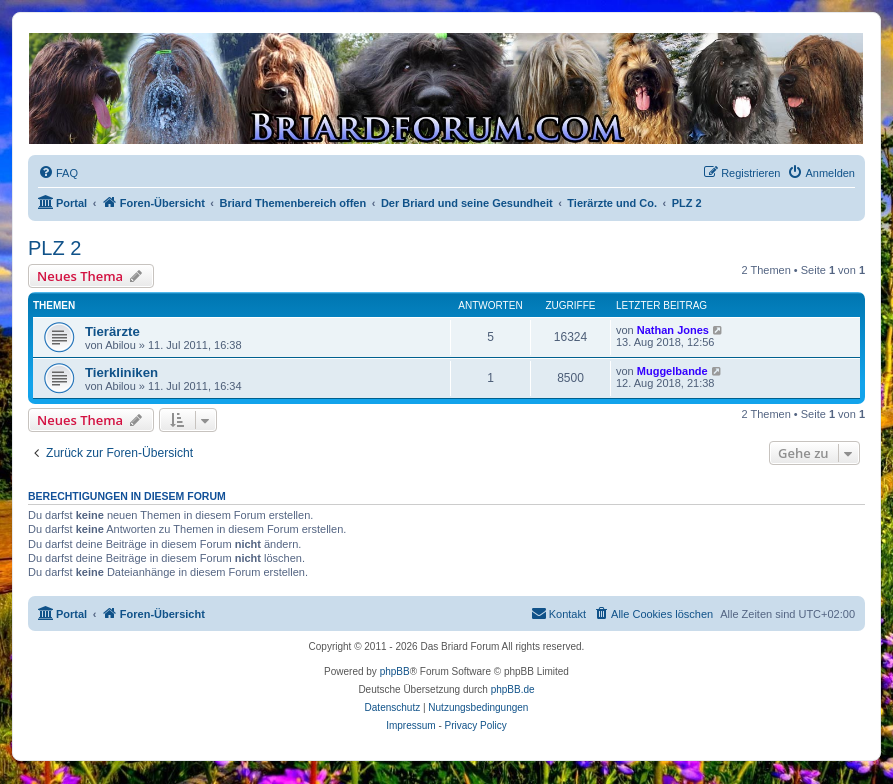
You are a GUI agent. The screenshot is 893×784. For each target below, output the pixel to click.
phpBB (395, 671)
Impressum (410, 725)
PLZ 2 (54, 248)
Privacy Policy (476, 725)
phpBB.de (513, 689)
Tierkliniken (121, 372)
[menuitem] (58, 173)
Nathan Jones (673, 330)
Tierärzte (112, 331)
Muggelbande (672, 371)
